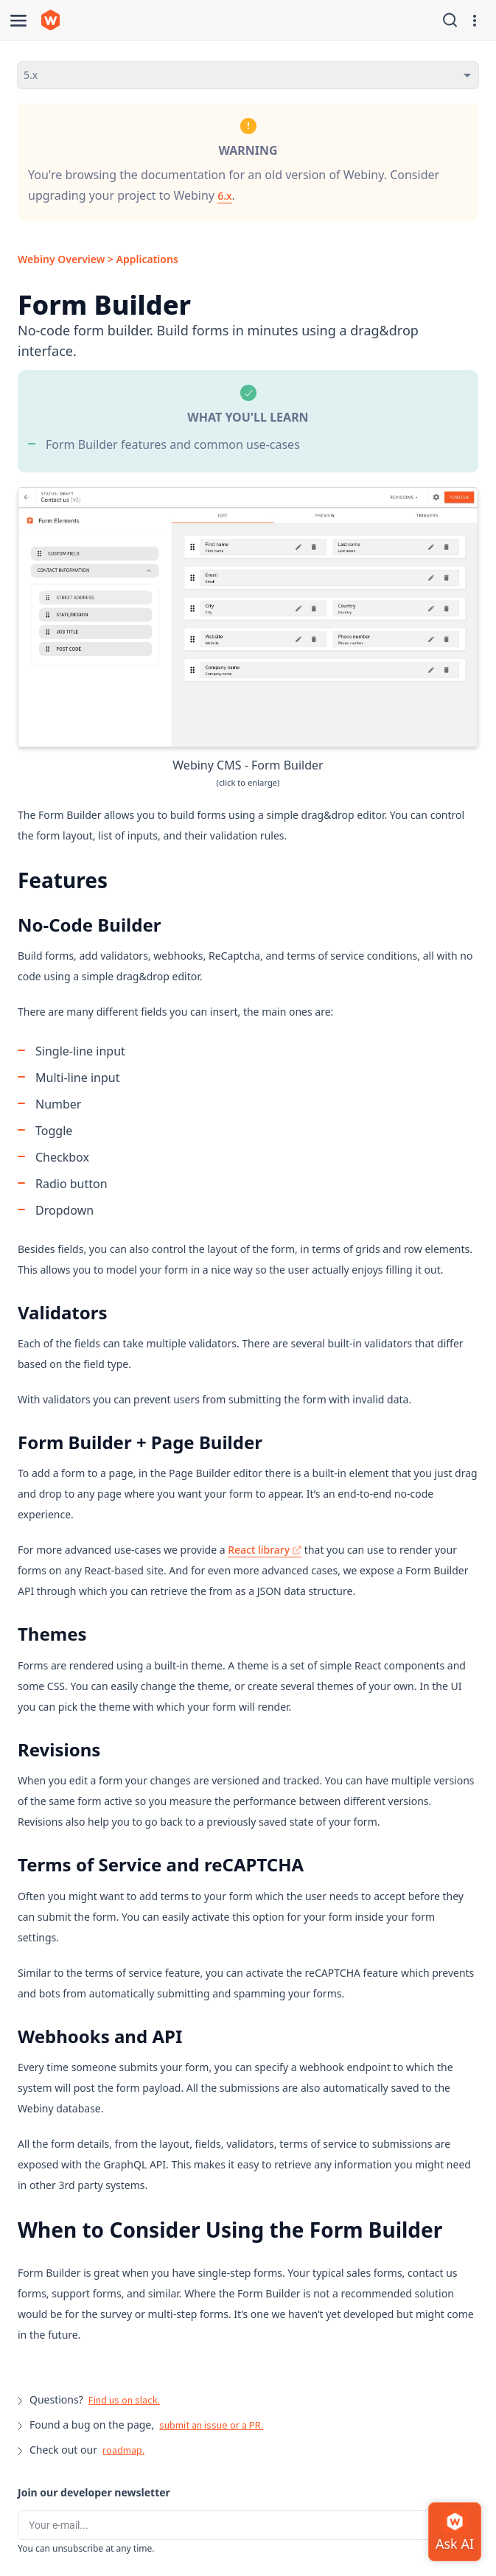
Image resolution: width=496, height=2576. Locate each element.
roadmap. (123, 2450)
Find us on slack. (124, 2399)
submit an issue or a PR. (211, 2425)
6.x (224, 196)
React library (264, 1550)
